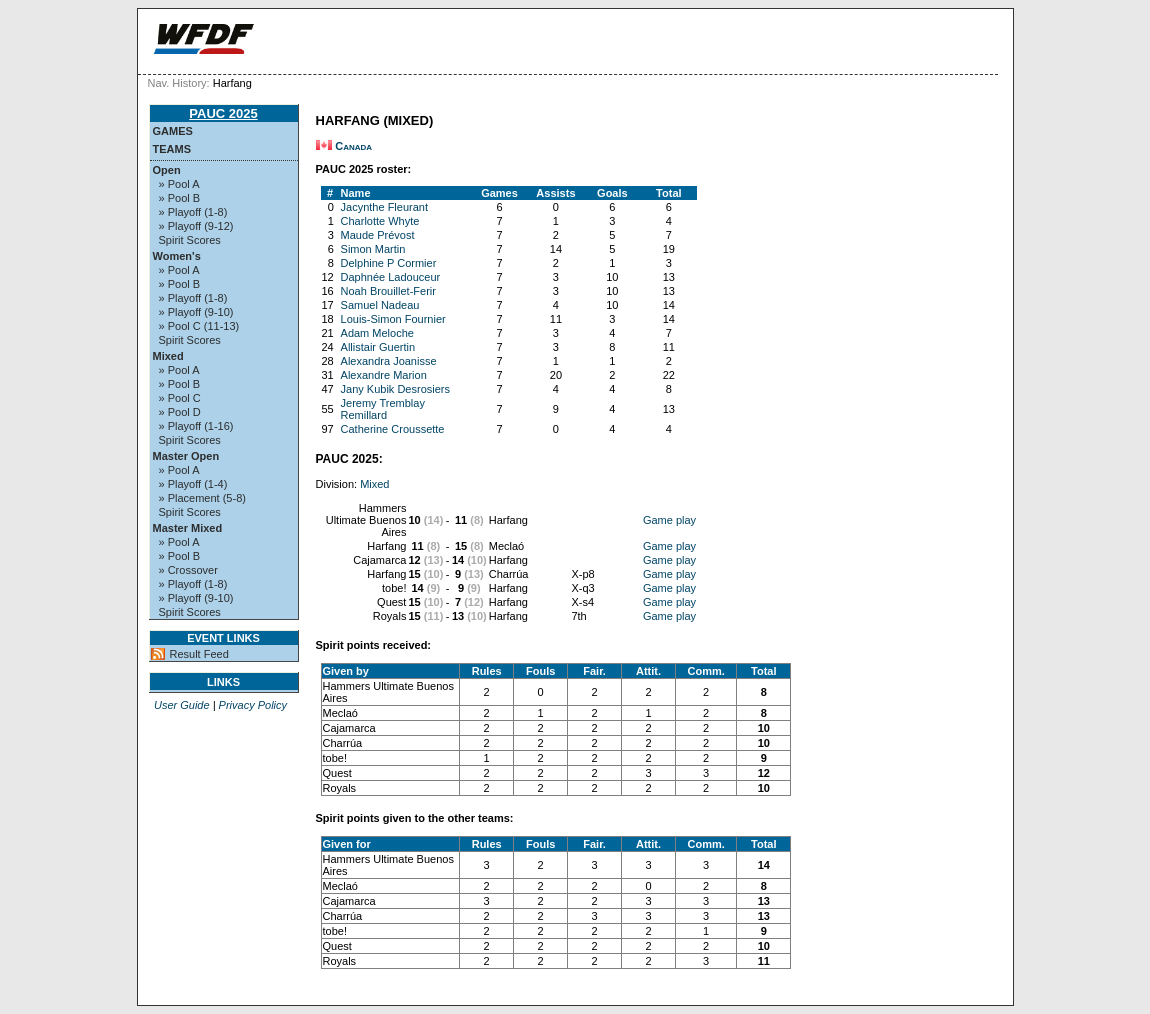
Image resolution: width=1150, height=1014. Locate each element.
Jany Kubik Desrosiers (395, 389)
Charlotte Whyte (380, 221)
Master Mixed (188, 528)
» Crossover (188, 570)
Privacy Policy (253, 705)
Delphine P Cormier (389, 263)
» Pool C (180, 398)
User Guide (182, 705)
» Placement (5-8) (202, 498)
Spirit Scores (190, 240)
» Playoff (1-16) (196, 426)
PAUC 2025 (223, 113)
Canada (353, 146)
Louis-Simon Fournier (393, 319)
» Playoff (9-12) (196, 226)
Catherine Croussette (393, 429)
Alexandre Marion (384, 375)
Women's (177, 256)
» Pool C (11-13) (199, 326)
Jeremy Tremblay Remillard (383, 409)
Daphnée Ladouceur (391, 277)
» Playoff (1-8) (193, 212)
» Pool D (180, 412)
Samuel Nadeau (380, 305)
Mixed (168, 356)
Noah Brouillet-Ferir (388, 291)
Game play (669, 520)
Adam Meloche (377, 333)
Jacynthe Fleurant (384, 207)
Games (173, 131)
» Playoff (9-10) (196, 312)
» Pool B (180, 198)
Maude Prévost (378, 235)
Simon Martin (373, 249)
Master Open (186, 456)
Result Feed (199, 654)
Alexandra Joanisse (389, 361)
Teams (172, 149)
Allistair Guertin (378, 347)
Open (167, 170)
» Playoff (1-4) (193, 484)
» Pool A (179, 184)
